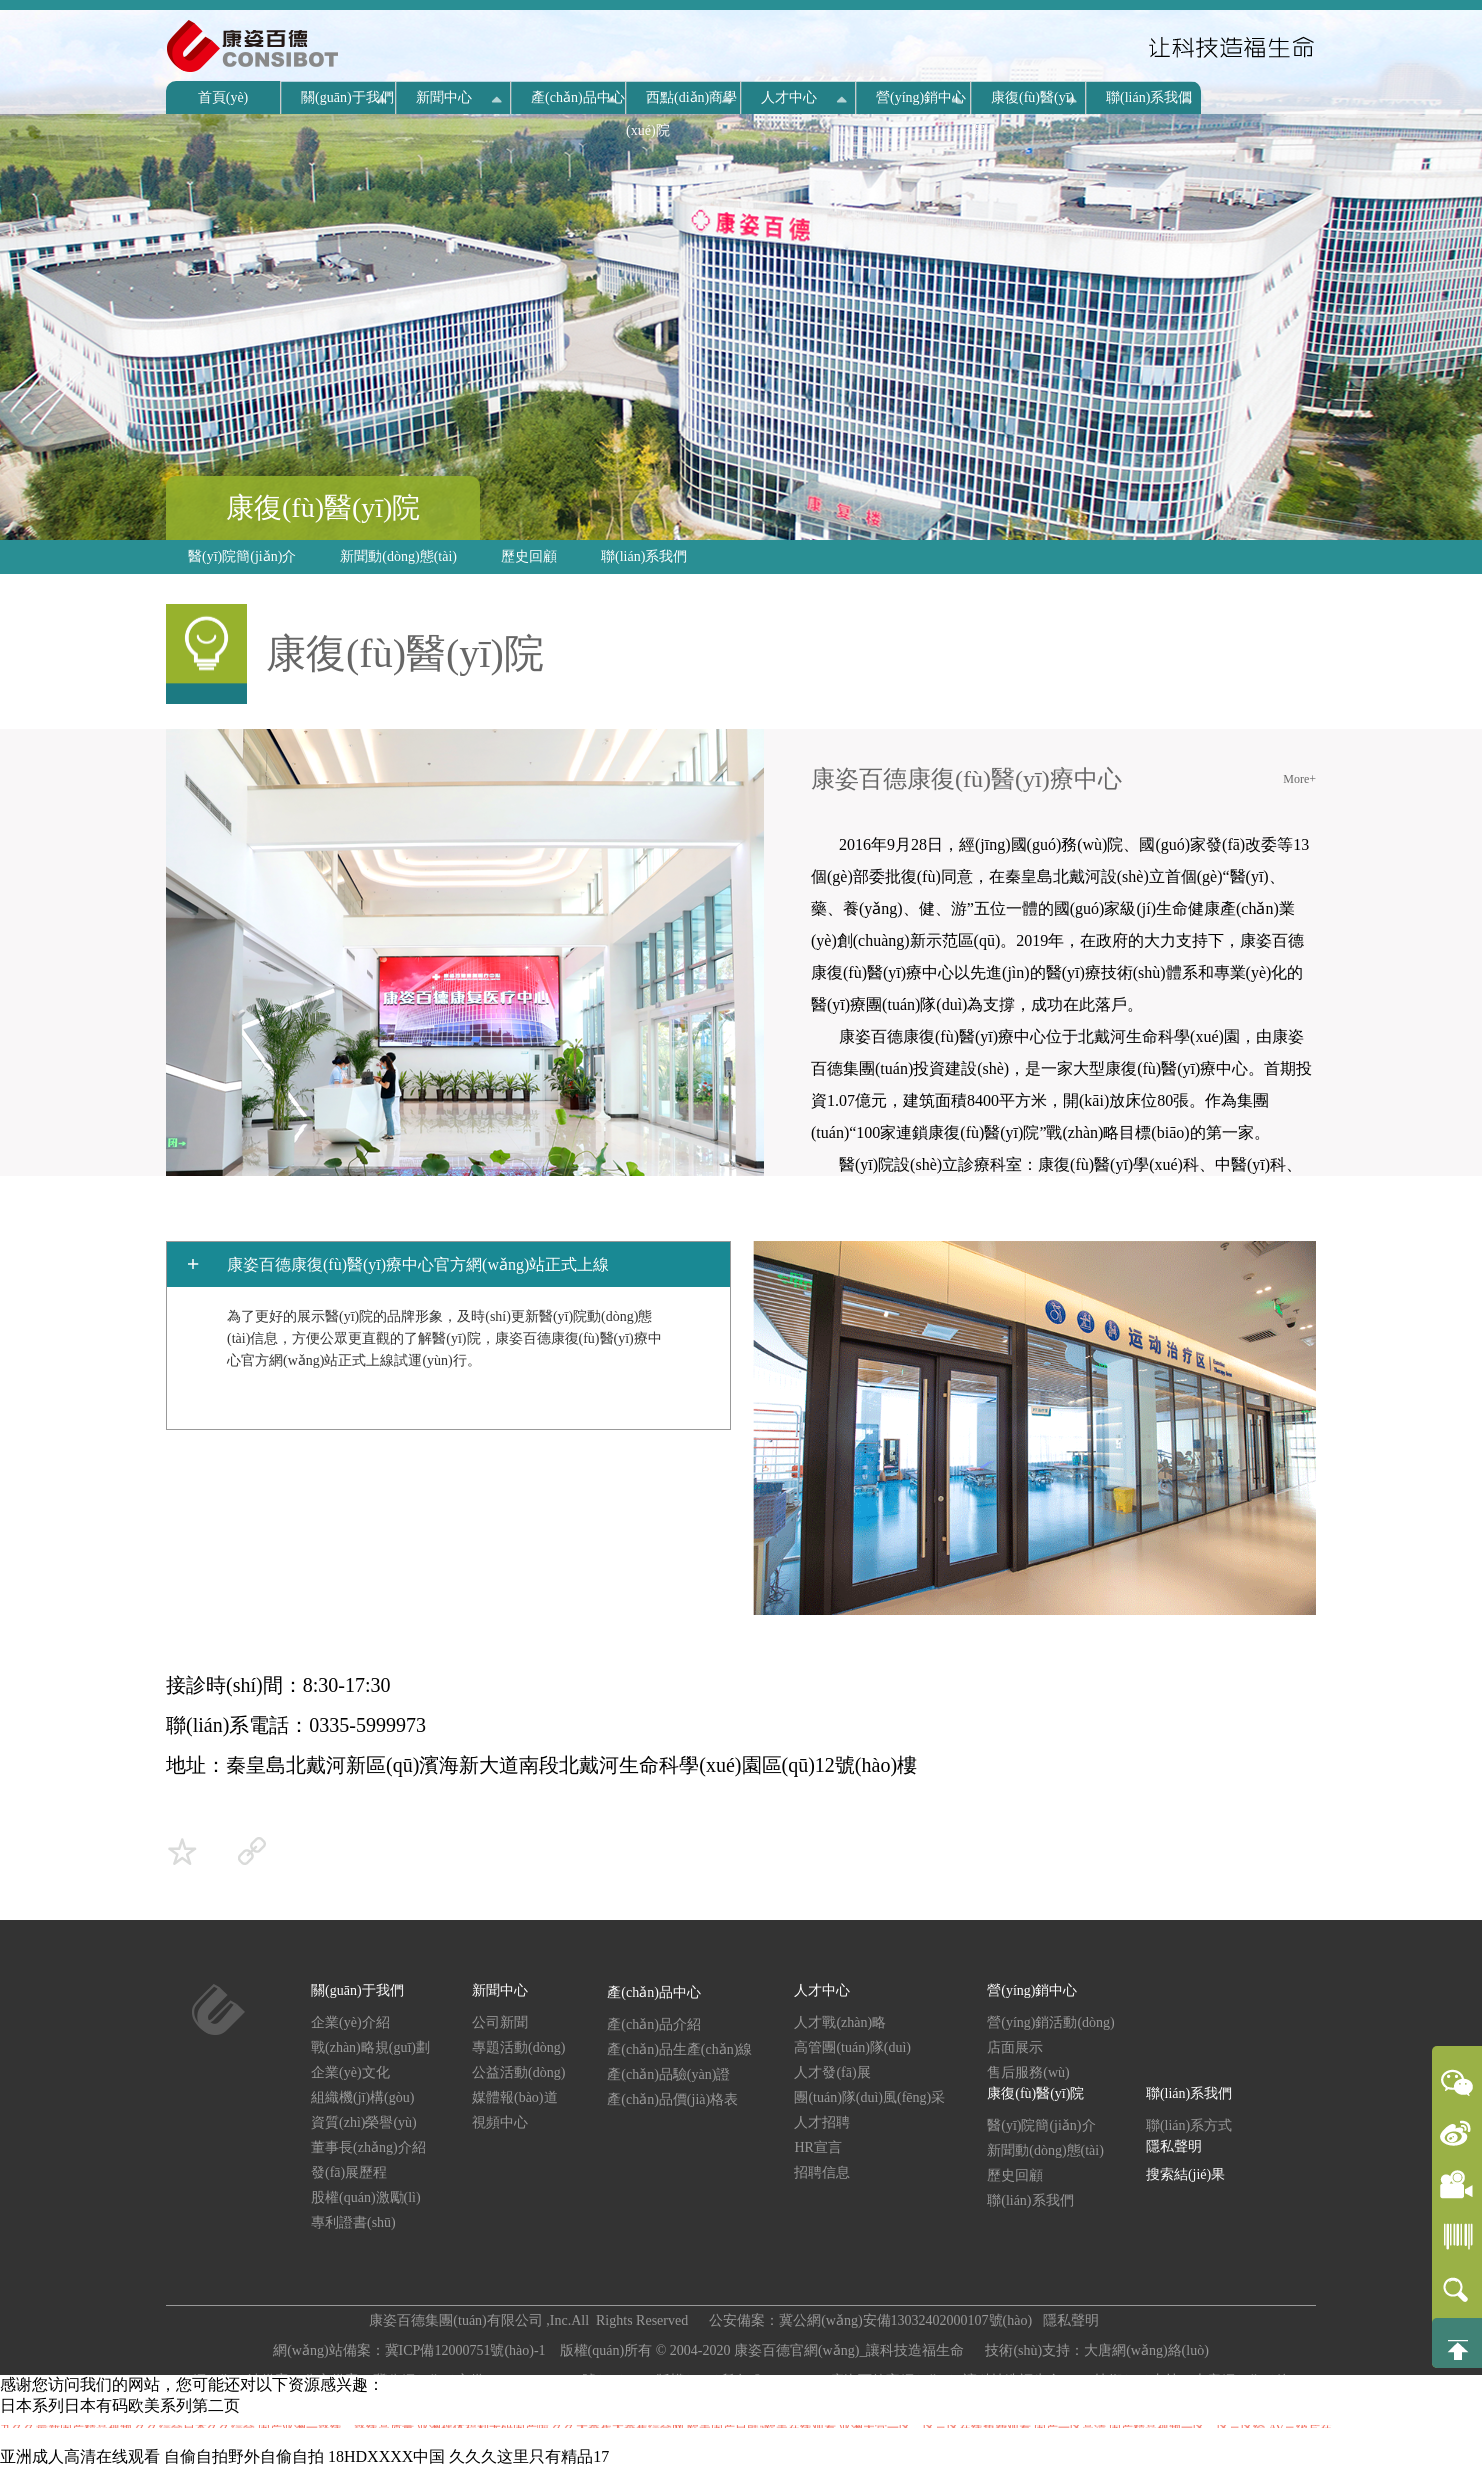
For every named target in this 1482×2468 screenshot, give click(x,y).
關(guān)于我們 (347, 97)
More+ (1299, 779)
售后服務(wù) (1028, 2072)
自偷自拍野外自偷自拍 (244, 2456)
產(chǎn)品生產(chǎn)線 (679, 2049)
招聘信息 (822, 2172)
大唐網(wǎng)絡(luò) (1146, 2350)
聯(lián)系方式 (1189, 2125)
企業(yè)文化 (350, 2072)
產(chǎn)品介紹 (654, 2024)
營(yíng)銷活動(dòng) (1051, 2022)
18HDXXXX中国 (386, 2456)
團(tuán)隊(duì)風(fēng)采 (869, 2097)
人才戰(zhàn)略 (840, 2022)
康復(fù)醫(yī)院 (323, 507)
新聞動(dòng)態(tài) (398, 556)
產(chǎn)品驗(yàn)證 (668, 2074)
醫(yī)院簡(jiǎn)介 (242, 556)
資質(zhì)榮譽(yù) (364, 2122)
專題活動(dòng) (518, 2047)
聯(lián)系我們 (1149, 97)
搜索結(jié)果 (1185, 2174)
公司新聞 (500, 2022)
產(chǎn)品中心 (578, 97)
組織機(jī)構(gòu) (362, 2097)
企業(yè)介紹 (350, 2022)
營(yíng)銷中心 (921, 97)
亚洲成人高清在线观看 (80, 2456)
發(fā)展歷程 (349, 2172)
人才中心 (789, 97)
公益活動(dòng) (518, 2072)
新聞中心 (444, 97)
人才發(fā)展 (832, 2072)
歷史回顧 (529, 556)
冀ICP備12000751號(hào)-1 (467, 2350)
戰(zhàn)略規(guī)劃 (370, 2047)
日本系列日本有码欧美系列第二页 (120, 2405)
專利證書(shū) (353, 2222)
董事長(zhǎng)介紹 (368, 2147)
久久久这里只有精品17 (529, 2456)
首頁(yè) (223, 97)
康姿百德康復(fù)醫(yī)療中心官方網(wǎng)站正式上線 (418, 1264)
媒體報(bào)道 (515, 2097)
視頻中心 (500, 2122)
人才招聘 (822, 2122)
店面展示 (1015, 2047)
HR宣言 (817, 2147)
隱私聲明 (1174, 2146)
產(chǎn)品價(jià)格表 (672, 2099)
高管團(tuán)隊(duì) (852, 2047)
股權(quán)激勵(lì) (366, 2197)
